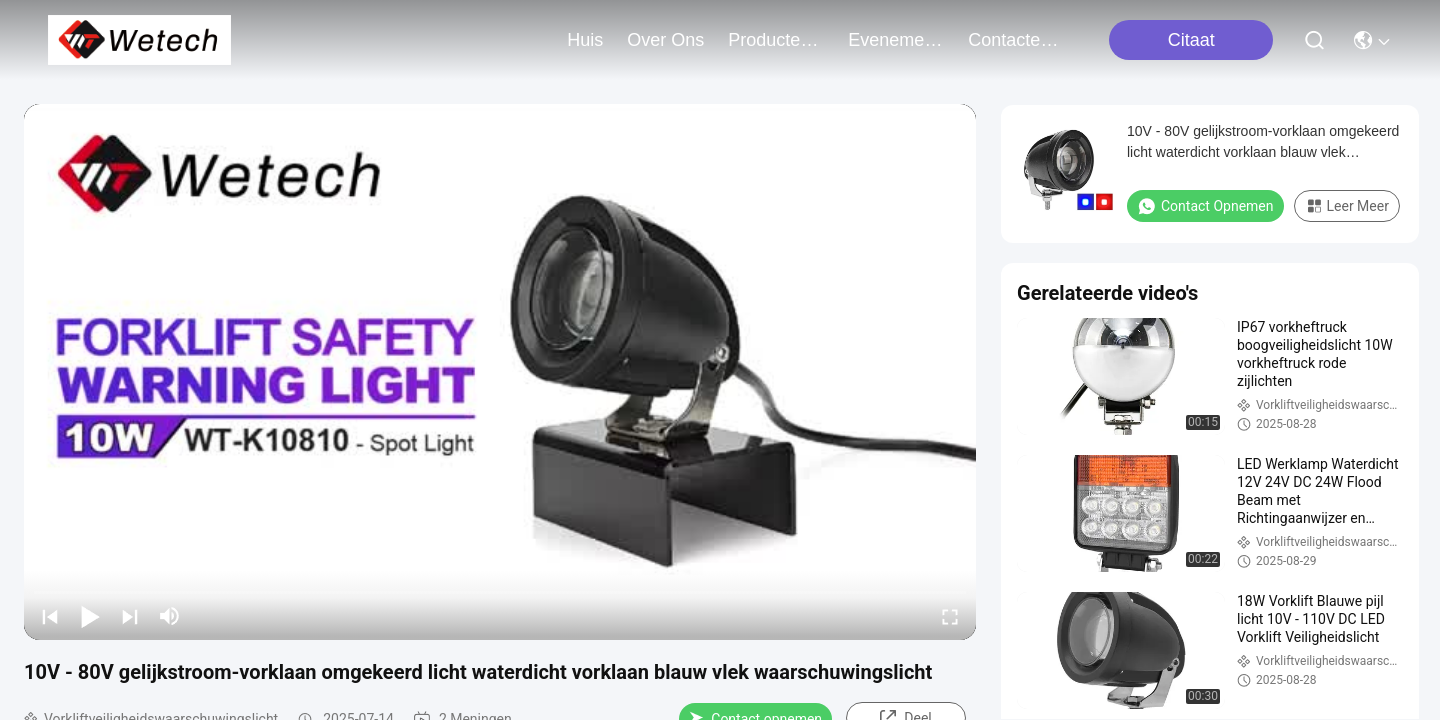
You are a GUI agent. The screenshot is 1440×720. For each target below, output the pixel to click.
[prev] (50, 616)
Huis (585, 40)
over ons (665, 40)
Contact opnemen (1205, 206)
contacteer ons (1016, 40)
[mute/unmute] (170, 616)
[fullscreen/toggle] (950, 616)
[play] (500, 372)
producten (776, 40)
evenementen (896, 40)
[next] (130, 616)
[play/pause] (90, 616)
